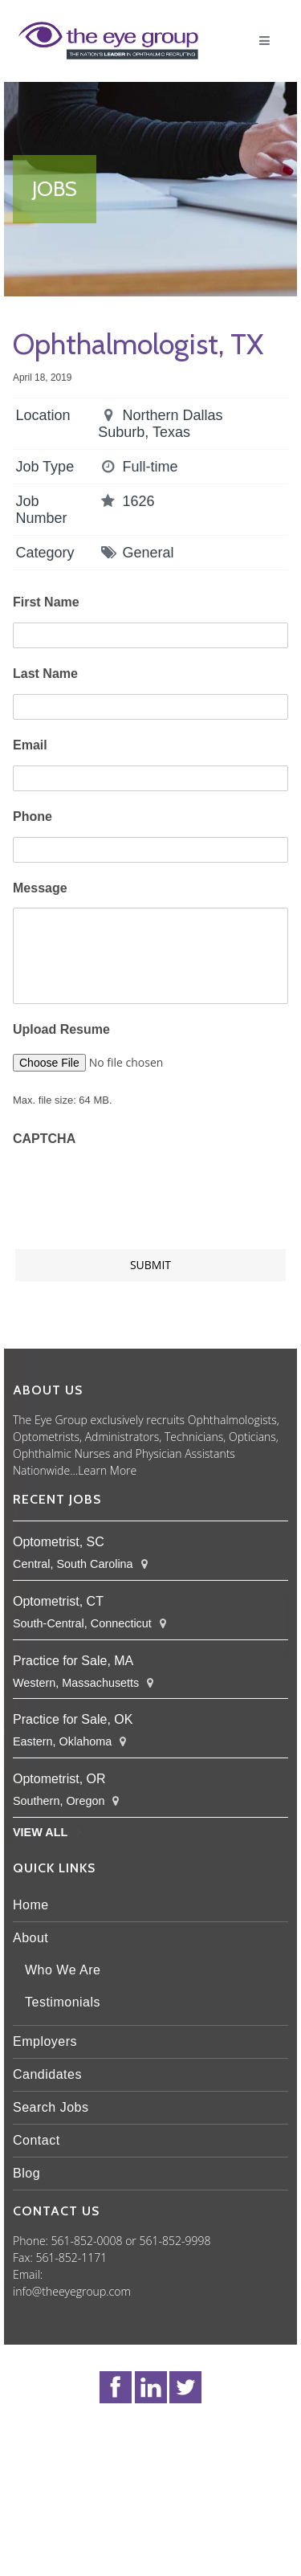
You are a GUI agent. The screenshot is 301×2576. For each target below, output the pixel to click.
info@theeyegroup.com (72, 2291)
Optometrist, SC (58, 1542)
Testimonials (62, 2002)
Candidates (47, 2074)
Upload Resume (61, 1029)
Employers (45, 2041)
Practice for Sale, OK (72, 1719)
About (30, 1938)
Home (31, 1905)
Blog (26, 2173)
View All (40, 1832)
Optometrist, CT (58, 1601)
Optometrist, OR (59, 1779)
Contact (36, 2140)
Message (40, 888)
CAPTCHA (44, 1138)
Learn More (107, 1470)
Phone (32, 816)
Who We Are (63, 1970)
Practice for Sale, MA (73, 1661)
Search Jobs (50, 2107)
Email (30, 745)
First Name (46, 602)
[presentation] (135, 1189)
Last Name (45, 673)
